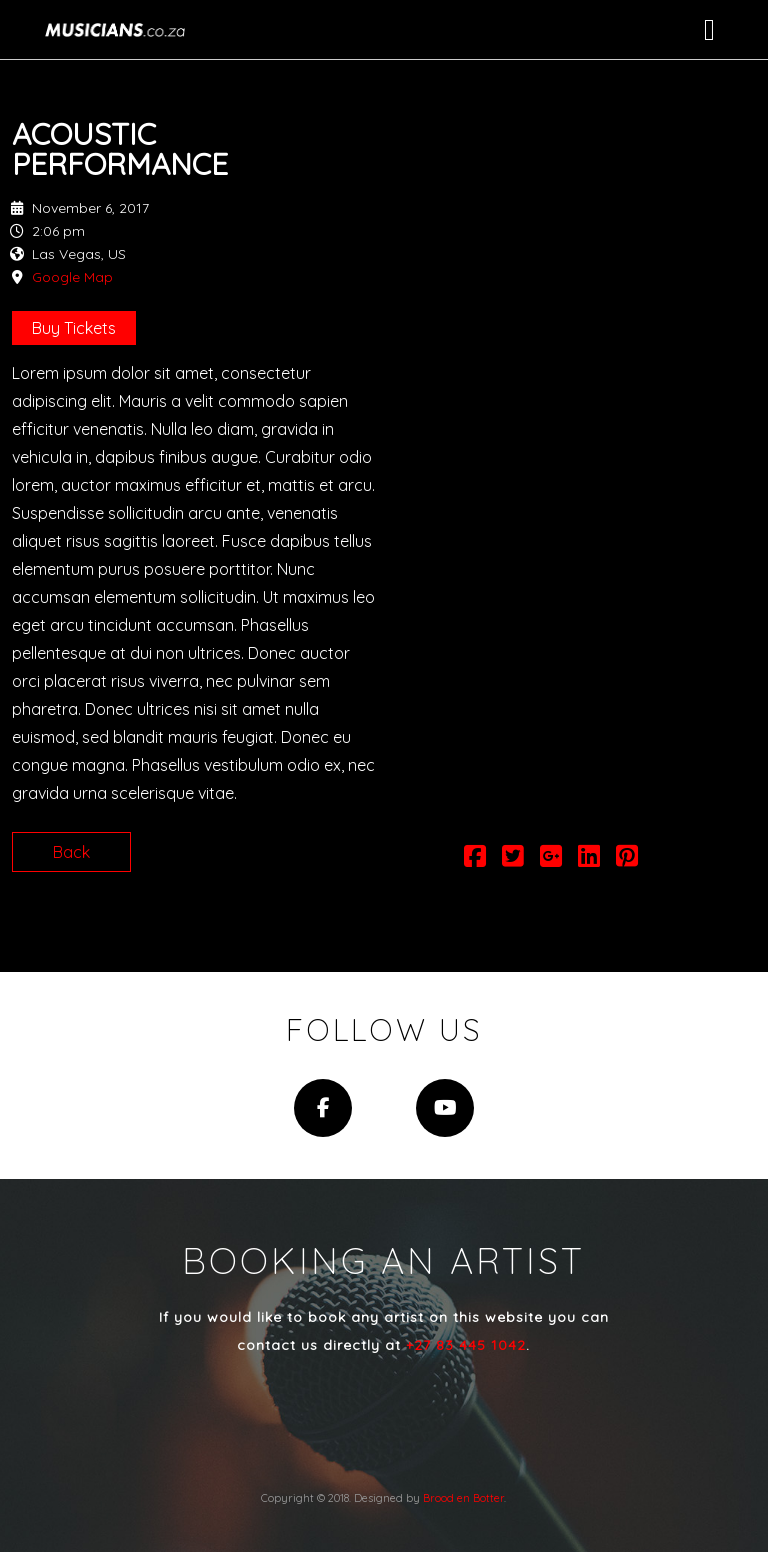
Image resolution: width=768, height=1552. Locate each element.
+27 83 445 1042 (466, 1345)
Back (71, 852)
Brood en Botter (463, 1498)
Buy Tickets (74, 328)
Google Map (72, 277)
